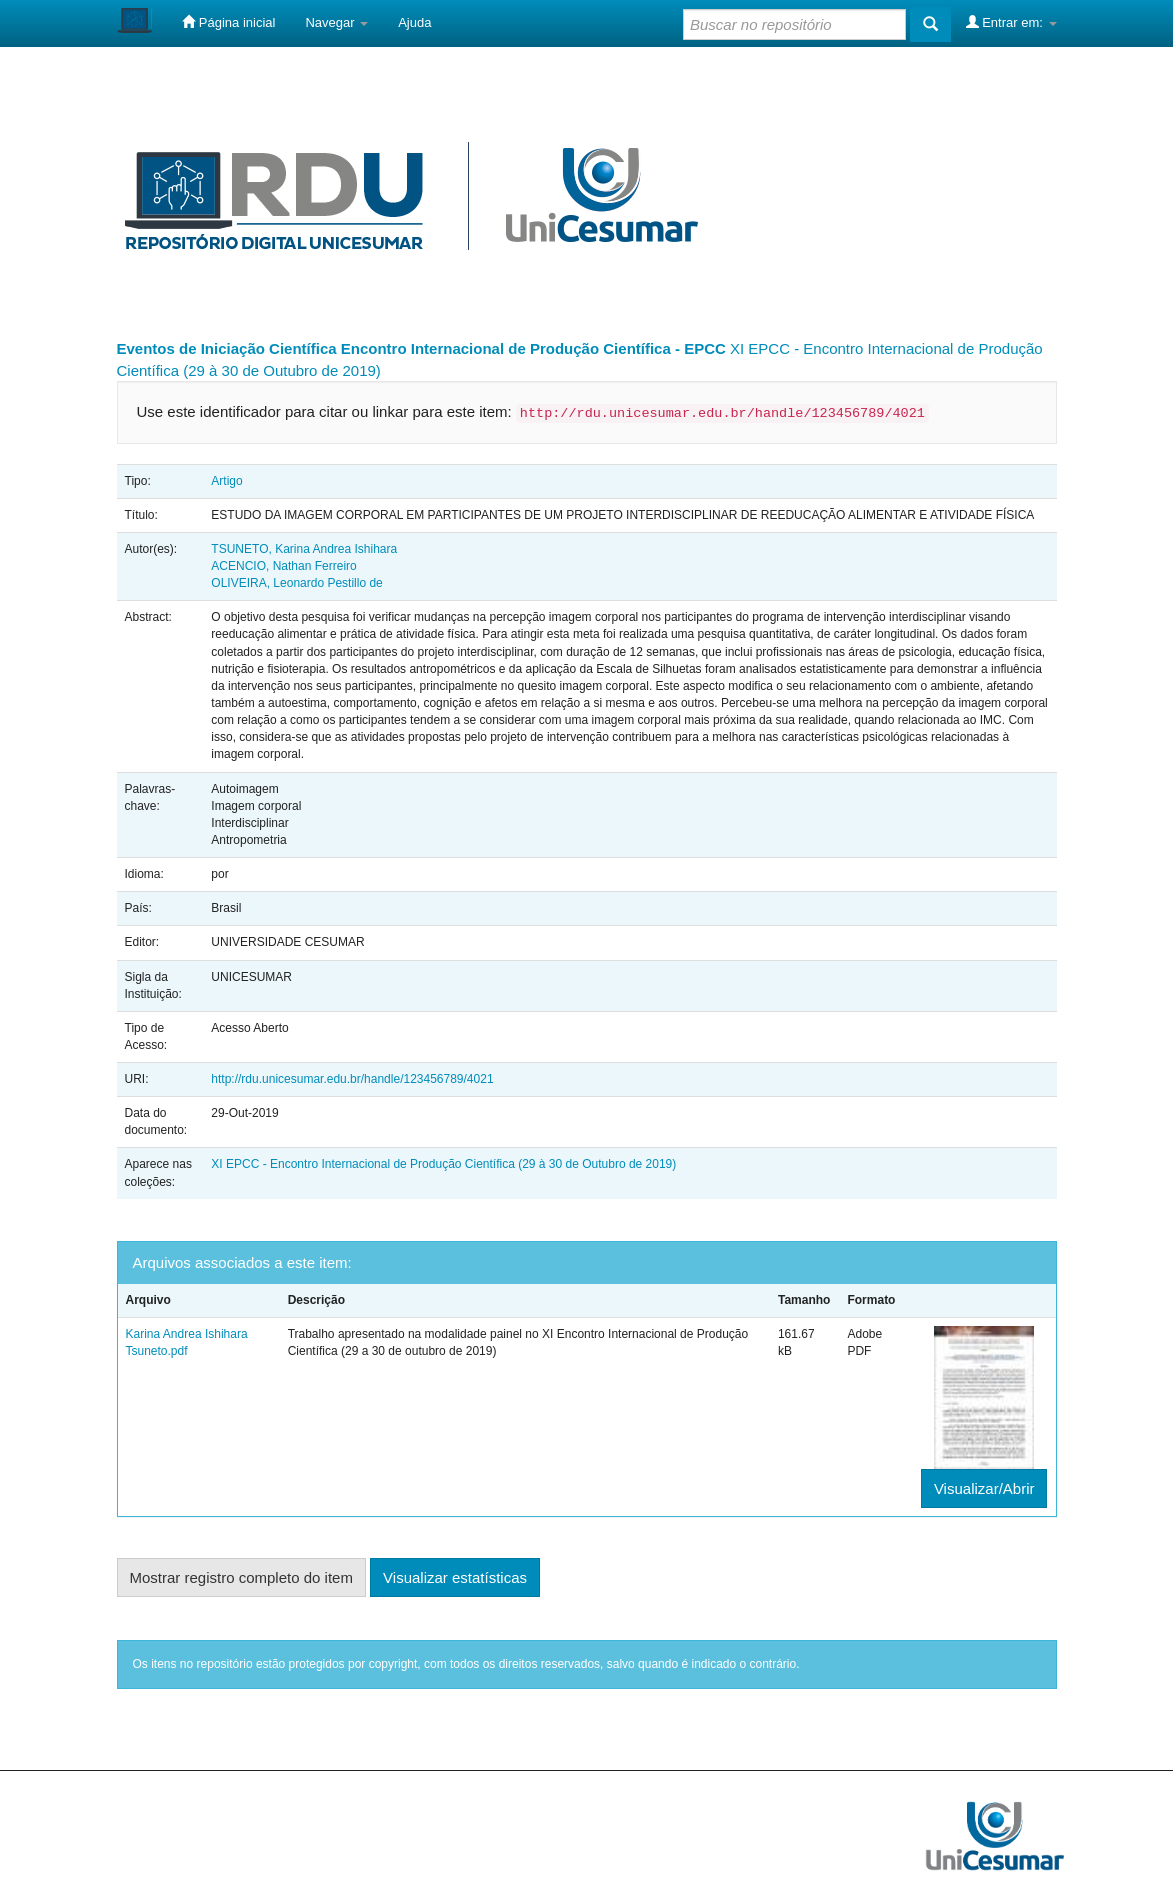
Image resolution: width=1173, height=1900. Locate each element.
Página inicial (228, 22)
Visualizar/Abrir (984, 1488)
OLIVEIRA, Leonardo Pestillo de (296, 583)
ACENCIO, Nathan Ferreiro (283, 566)
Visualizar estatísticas (455, 1577)
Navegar (336, 22)
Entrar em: (1011, 22)
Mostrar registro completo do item (241, 1577)
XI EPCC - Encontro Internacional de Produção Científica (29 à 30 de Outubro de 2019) (443, 1164)
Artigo (226, 481)
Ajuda (414, 22)
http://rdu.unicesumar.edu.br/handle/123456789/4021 (352, 1079)
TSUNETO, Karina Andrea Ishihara (304, 549)
